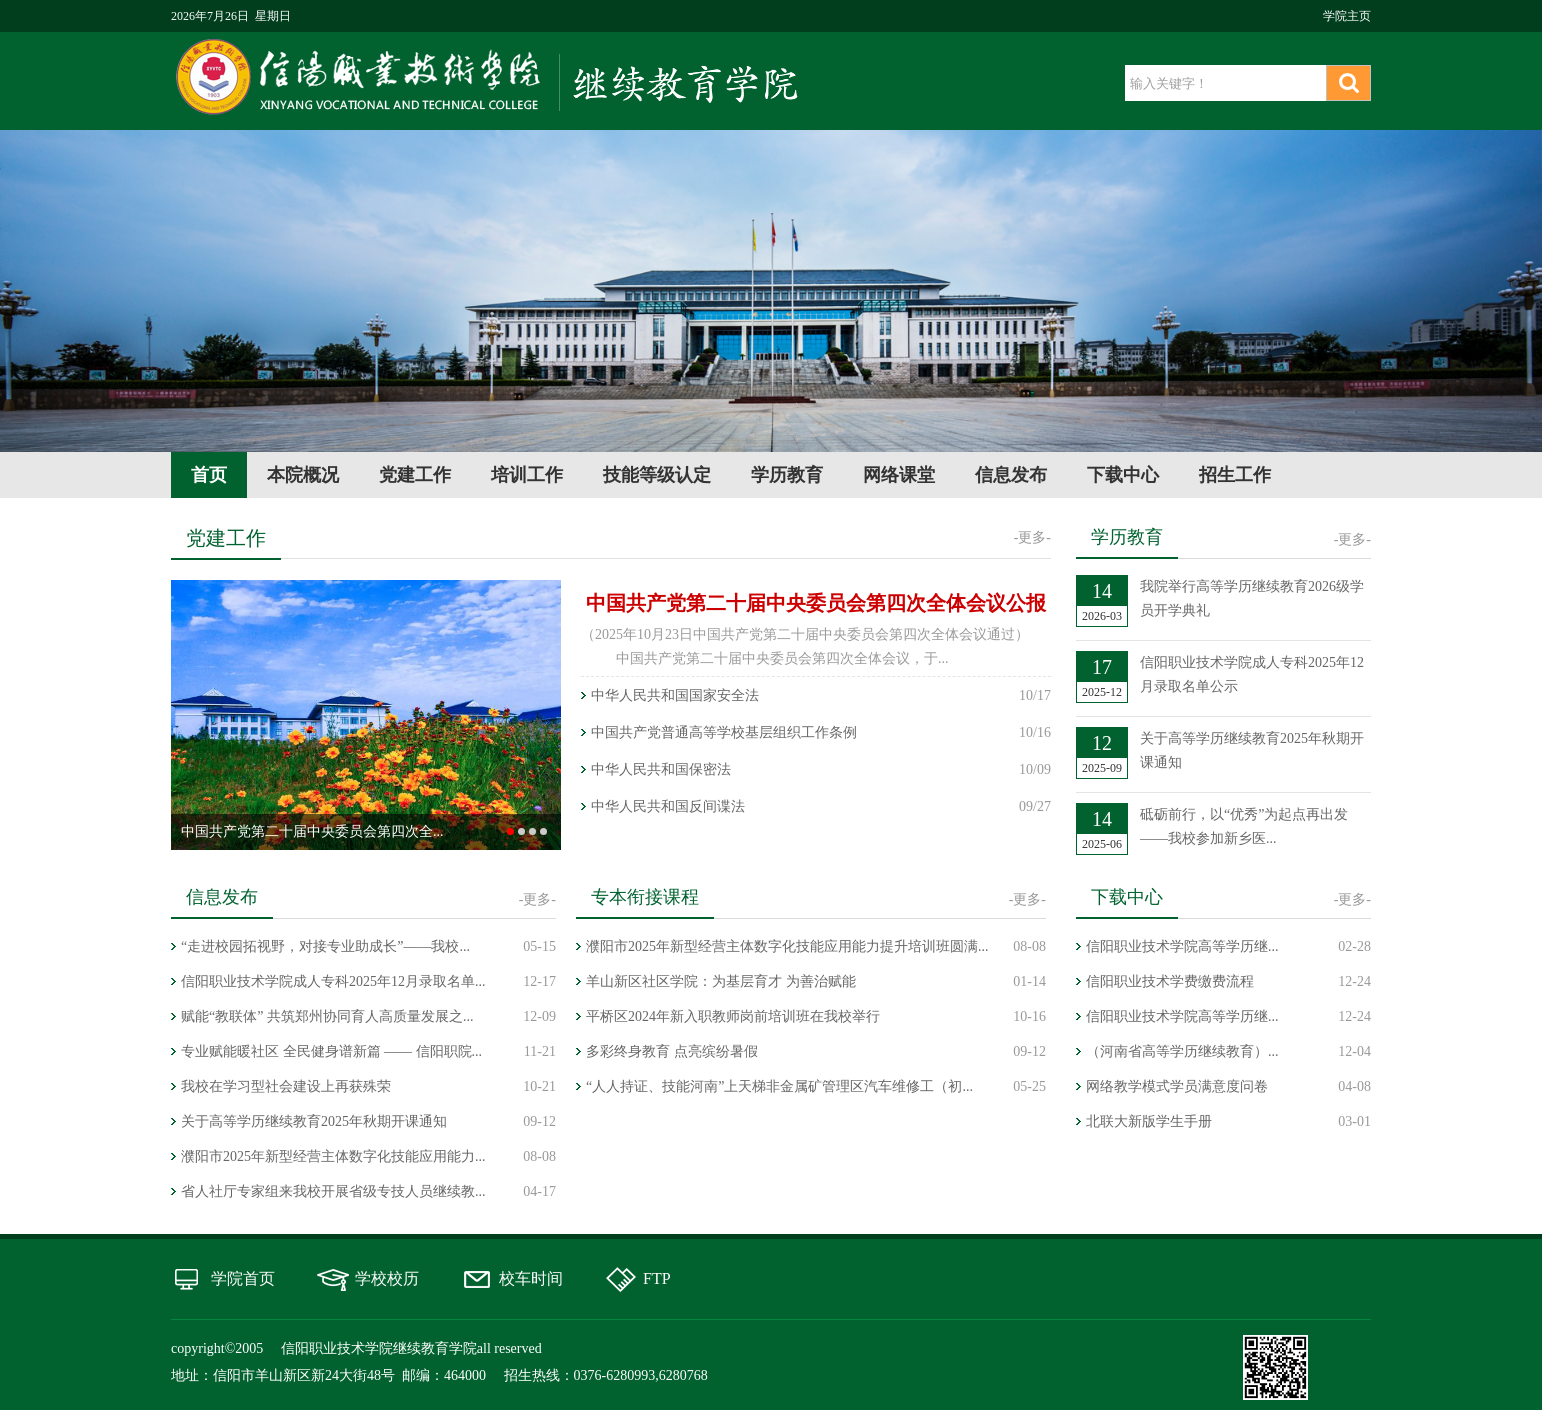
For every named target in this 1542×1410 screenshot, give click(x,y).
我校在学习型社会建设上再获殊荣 (286, 1086)
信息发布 (1011, 475)
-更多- (1032, 537)
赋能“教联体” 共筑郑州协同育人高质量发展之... (327, 1016)
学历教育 (787, 475)
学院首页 (243, 1278)
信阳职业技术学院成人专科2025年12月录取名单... (333, 981)
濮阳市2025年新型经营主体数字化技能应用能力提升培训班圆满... (787, 946)
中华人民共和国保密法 (661, 769)
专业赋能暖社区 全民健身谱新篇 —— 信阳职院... (331, 1051)
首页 (209, 475)
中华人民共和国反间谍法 (668, 806)
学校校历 (387, 1278)
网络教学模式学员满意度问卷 (1177, 1086)
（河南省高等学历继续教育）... (1182, 1051)
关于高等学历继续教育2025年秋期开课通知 (314, 1121)
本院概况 (303, 475)
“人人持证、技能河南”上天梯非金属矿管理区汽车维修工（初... (779, 1086)
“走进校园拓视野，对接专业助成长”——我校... (325, 946)
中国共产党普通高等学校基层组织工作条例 (724, 732)
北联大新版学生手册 (1149, 1121)
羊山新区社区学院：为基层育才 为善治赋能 (721, 981)
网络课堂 (899, 475)
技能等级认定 (657, 475)
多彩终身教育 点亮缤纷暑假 (672, 1051)
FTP (657, 1278)
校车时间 (531, 1278)
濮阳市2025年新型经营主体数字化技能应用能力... (333, 1156)
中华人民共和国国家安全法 (675, 695)
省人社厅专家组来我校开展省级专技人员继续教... (333, 1191)
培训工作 (527, 475)
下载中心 (1123, 475)
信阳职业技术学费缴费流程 (1170, 981)
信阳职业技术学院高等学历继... (1182, 946)
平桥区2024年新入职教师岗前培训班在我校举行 (733, 1016)
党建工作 (415, 475)
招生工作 (1235, 475)
